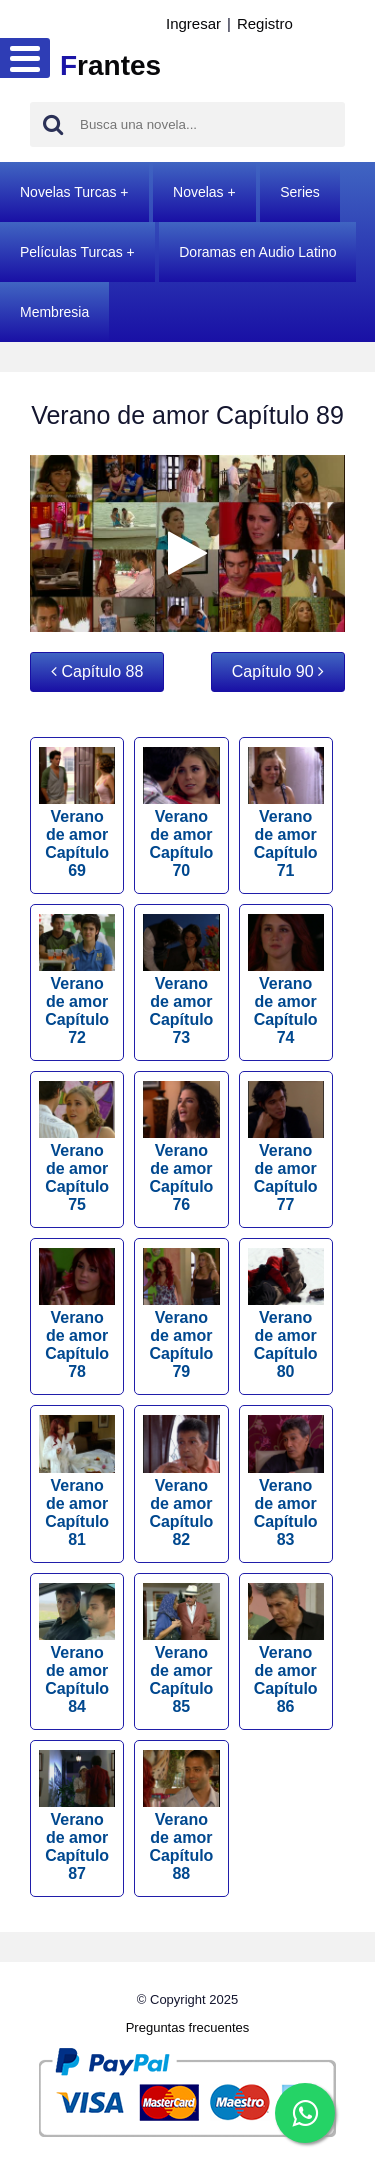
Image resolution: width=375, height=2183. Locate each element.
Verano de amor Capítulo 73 (181, 980)
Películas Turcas (71, 252)
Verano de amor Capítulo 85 (181, 1649)
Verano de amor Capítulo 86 (286, 1649)
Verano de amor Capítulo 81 (77, 1481)
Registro (265, 23)
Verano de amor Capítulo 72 (77, 980)
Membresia (54, 312)
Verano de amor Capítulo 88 (181, 1816)
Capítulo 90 (278, 671)
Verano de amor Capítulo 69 (77, 813)
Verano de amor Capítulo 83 (286, 1481)
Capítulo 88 (97, 671)
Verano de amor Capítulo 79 (181, 1314)
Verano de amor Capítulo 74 (286, 980)
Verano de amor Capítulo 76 (181, 1147)
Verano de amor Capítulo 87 (77, 1816)
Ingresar (193, 23)
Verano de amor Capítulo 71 (286, 813)
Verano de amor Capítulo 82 (181, 1481)
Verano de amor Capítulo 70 (181, 813)
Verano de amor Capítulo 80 (286, 1314)
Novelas (198, 192)
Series (300, 192)
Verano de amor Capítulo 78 (77, 1314)
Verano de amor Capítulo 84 (77, 1649)
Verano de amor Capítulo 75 (77, 1147)
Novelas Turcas (68, 192)
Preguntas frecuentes (188, 2027)
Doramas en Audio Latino (257, 252)
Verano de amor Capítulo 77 (286, 1147)
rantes (110, 65)
